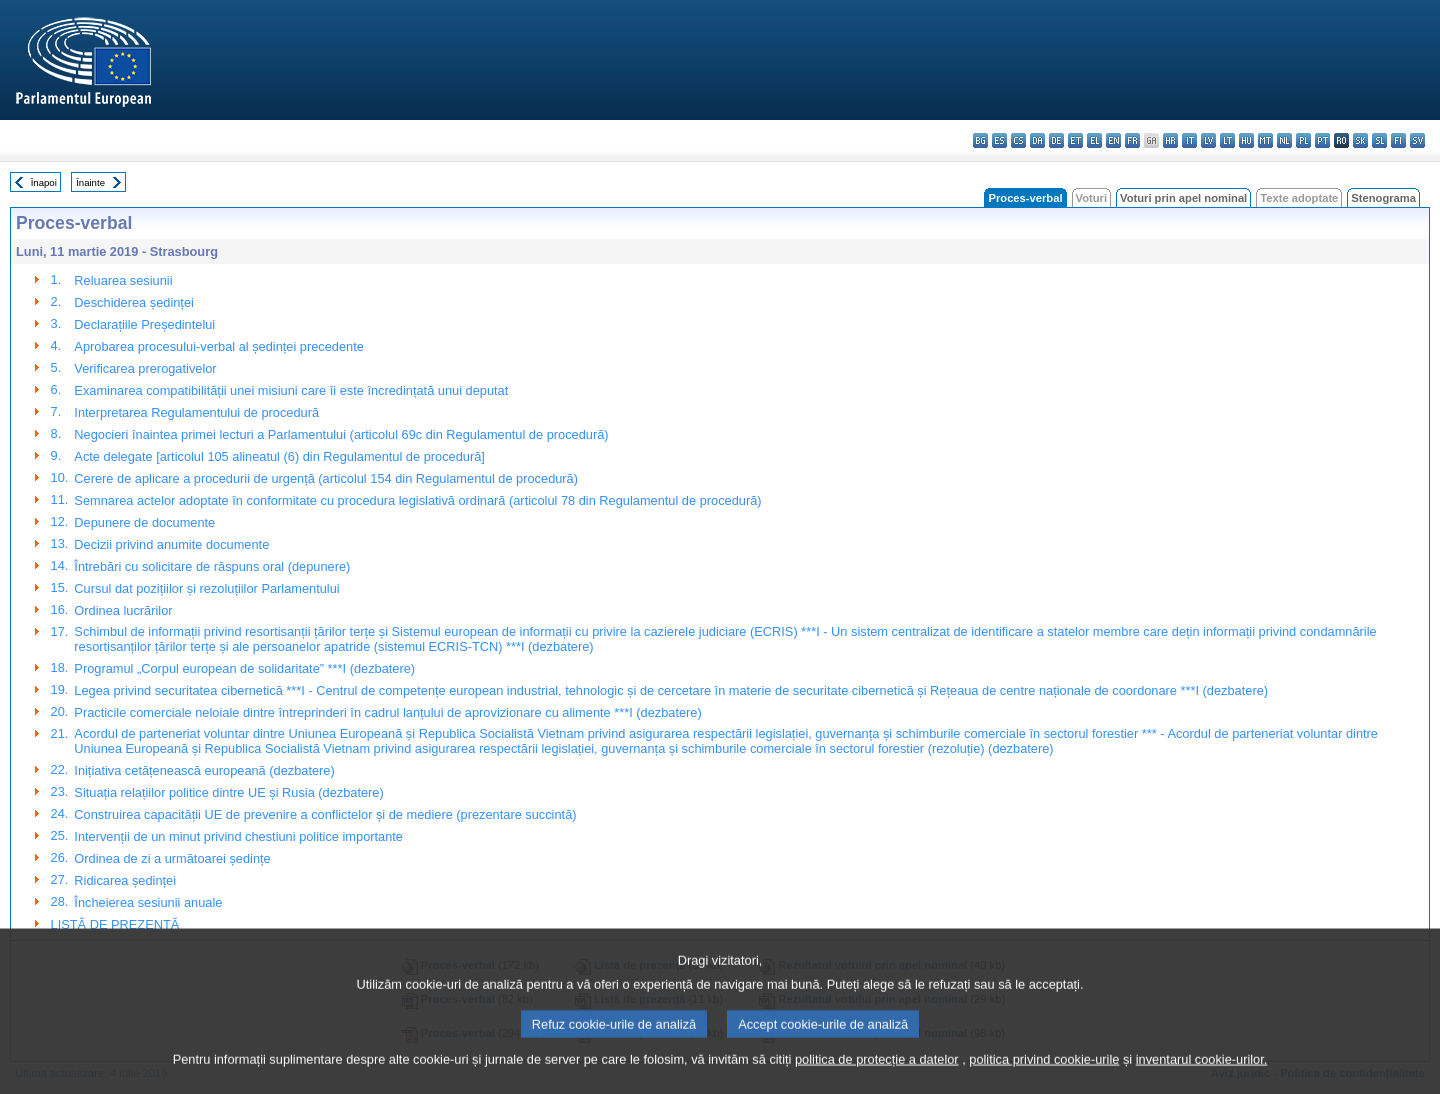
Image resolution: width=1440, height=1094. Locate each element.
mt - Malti (1265, 140)
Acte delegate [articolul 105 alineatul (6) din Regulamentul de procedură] (279, 456)
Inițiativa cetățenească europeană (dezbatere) (204, 770)
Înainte (90, 182)
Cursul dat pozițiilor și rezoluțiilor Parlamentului (206, 588)
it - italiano (1189, 140)
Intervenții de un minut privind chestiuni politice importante (238, 836)
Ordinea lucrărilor (123, 610)
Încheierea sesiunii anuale (148, 902)
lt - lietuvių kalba (1227, 140)
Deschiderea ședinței (134, 302)
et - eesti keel (1075, 140)
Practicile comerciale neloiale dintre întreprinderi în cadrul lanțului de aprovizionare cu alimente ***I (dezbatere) (387, 712)
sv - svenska (1417, 140)
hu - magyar (1246, 140)
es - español (999, 140)
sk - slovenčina (1360, 140)
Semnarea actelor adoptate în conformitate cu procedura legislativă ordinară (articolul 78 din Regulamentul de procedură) (417, 500)
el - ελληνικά (1094, 140)
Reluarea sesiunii (123, 280)
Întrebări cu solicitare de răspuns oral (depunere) (212, 566)
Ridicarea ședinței (125, 880)
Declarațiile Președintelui (144, 324)
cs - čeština (1018, 140)
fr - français (1132, 140)
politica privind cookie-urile (1044, 1076)
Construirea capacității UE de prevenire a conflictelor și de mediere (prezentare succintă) (325, 814)
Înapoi (44, 182)
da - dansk (1037, 140)
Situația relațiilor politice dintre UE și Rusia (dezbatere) (228, 792)
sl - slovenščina (1379, 140)
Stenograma (1383, 198)
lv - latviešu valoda (1208, 140)
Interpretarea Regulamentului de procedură (196, 412)
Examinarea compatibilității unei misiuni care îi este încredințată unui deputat (291, 390)
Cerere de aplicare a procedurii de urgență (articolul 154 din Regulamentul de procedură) (326, 478)
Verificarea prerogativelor (145, 368)
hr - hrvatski (1170, 140)
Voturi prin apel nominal (1183, 198)
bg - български (980, 140)
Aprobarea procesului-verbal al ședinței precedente (219, 346)
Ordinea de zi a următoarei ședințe (172, 858)
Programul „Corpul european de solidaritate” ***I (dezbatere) (244, 668)
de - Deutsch (1056, 140)
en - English (1113, 140)
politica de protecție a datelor (877, 1076)
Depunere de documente (144, 522)
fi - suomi (1398, 140)
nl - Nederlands (1284, 140)
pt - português (1322, 140)
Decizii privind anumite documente (171, 544)
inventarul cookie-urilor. (1202, 1076)
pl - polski (1303, 140)
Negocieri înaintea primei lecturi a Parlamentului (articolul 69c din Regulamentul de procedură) (341, 434)
